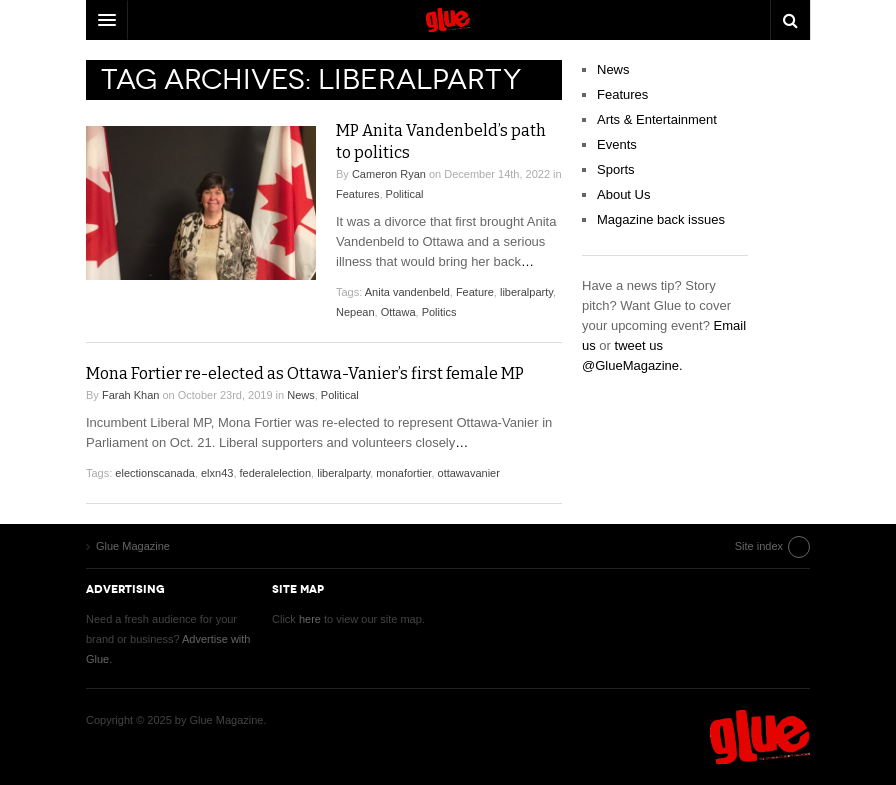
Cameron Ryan (389, 174)
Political (405, 194)
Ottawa (398, 312)
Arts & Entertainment (657, 119)
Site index (759, 546)
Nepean (355, 312)
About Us (623, 194)
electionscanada (155, 473)
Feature (475, 292)
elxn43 (217, 473)
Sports (616, 169)
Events (617, 144)
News (301, 395)
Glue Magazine (760, 737)
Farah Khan (130, 395)
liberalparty (526, 292)
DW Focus (448, 20)
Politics (439, 312)
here (310, 619)
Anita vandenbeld (407, 292)
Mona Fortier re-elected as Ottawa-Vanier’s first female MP (305, 373)
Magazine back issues (661, 219)
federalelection (276, 473)
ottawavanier (469, 473)
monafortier (403, 473)
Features (357, 194)
